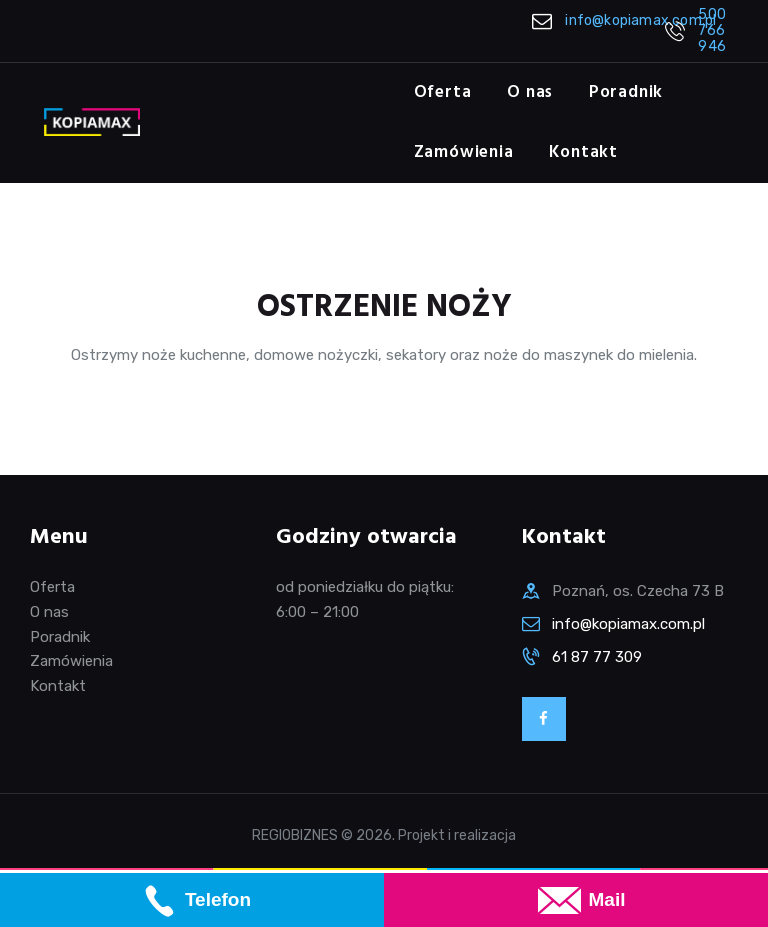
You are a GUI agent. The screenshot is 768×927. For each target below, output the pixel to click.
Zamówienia (71, 661)
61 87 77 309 (597, 657)
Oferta (52, 587)
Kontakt (58, 686)
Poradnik (60, 637)
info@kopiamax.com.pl (628, 624)
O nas (49, 612)
